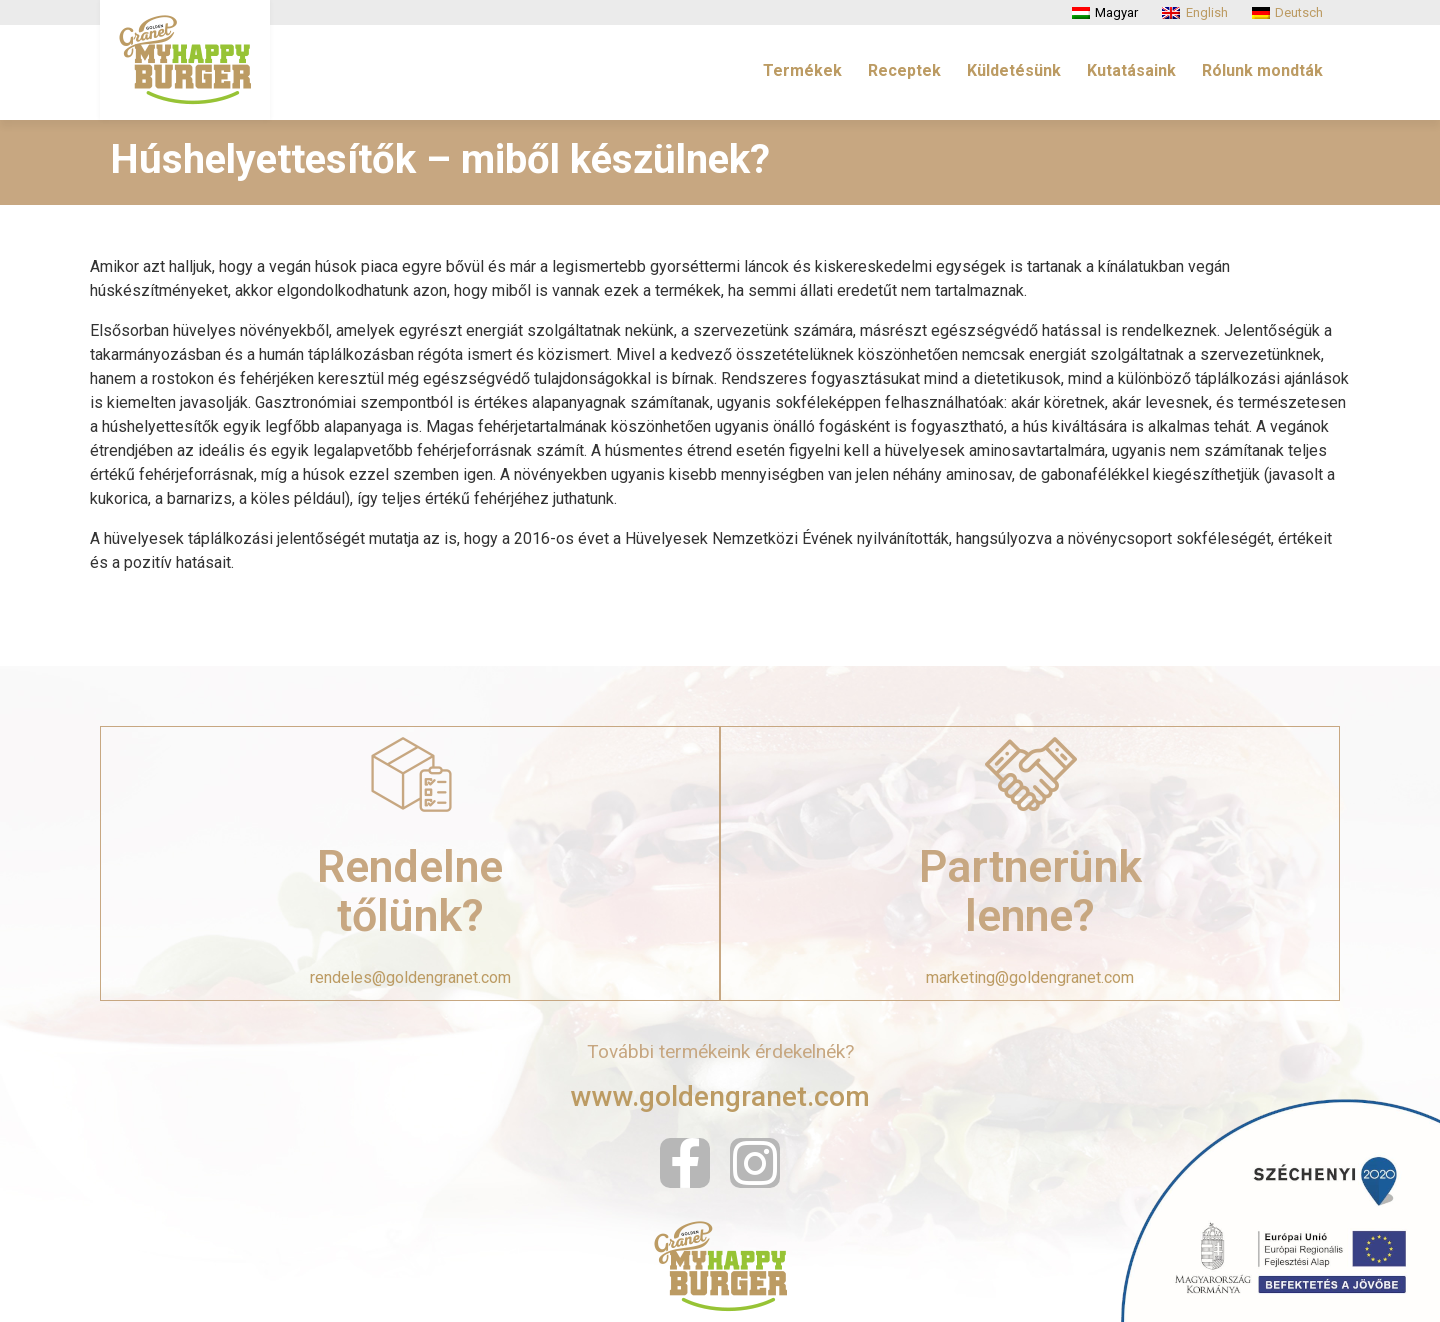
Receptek (904, 70)
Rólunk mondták (1262, 70)
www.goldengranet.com (720, 1096)
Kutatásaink (1131, 70)
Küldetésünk (1014, 70)
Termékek (802, 70)
